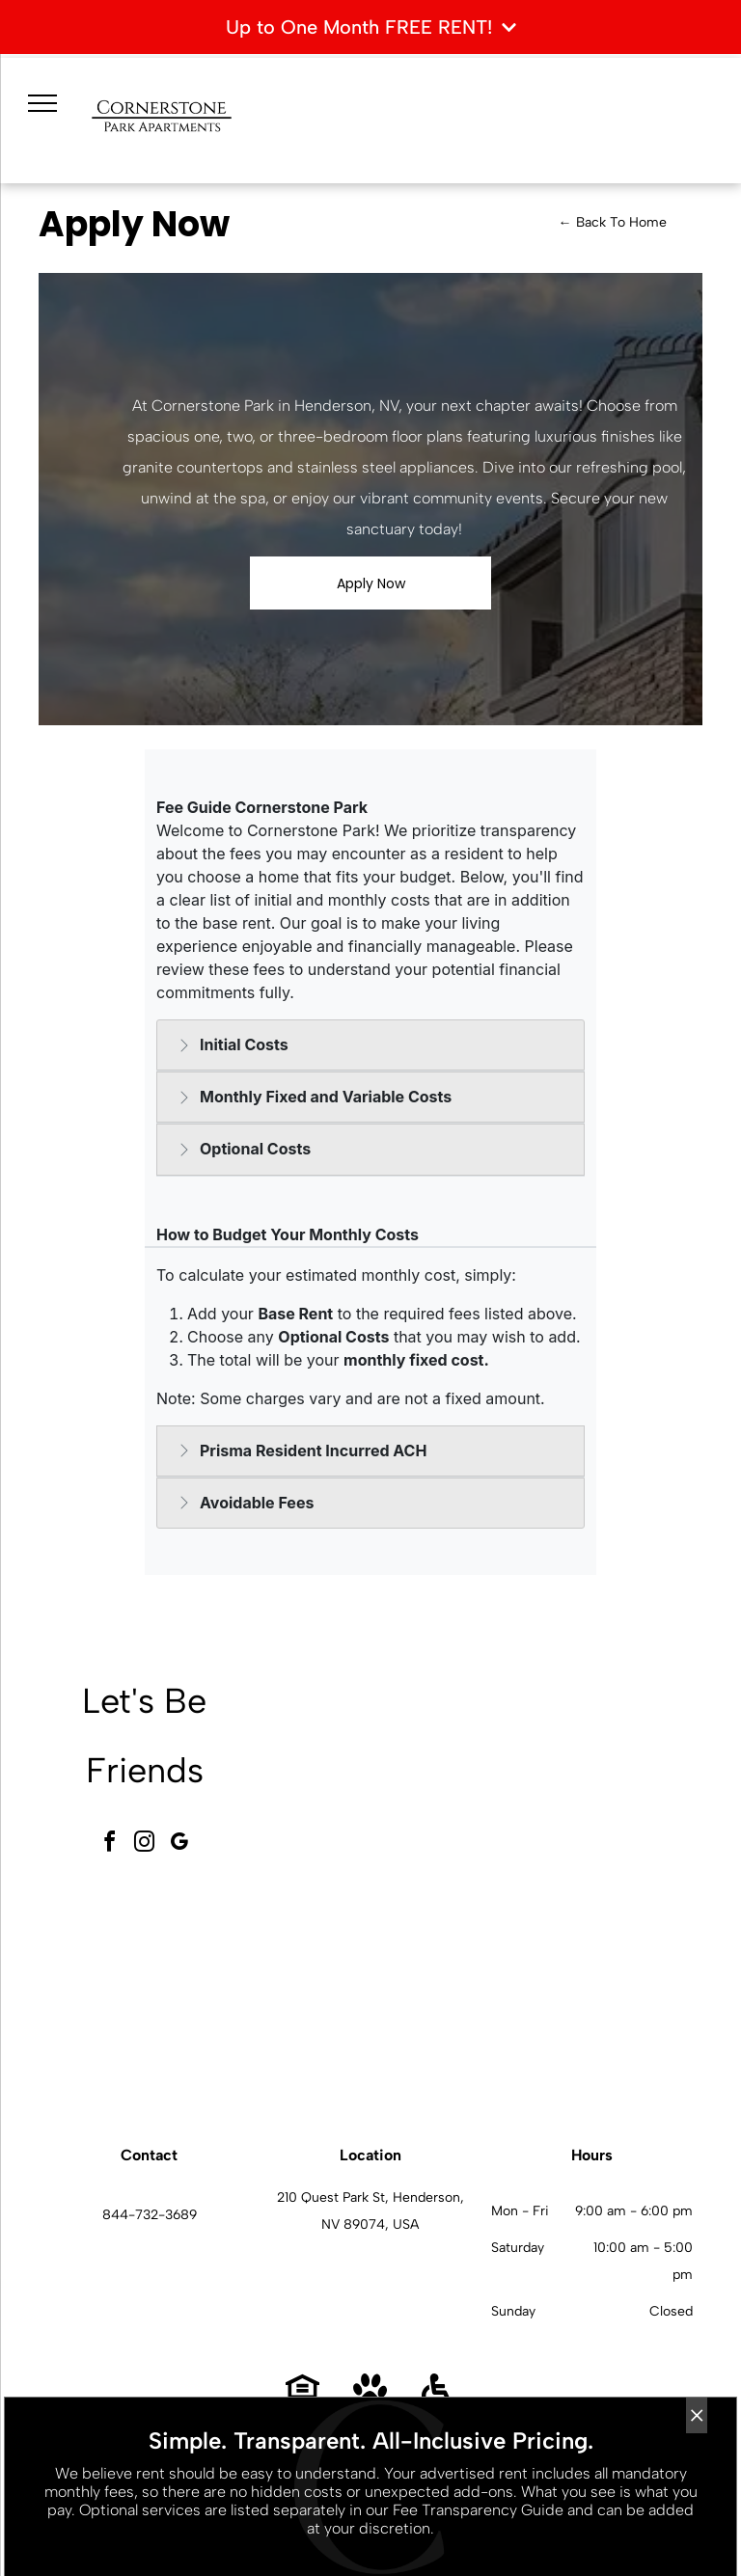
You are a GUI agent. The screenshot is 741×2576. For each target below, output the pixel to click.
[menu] (42, 103)
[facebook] (110, 1844)
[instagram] (144, 1844)
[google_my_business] (179, 1844)
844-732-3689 (149, 2215)
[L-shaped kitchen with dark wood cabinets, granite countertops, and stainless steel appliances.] (593, 1991)
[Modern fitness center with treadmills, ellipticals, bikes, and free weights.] (593, 1775)
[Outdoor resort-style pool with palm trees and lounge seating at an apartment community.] (379, 1991)
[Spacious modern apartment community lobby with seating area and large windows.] (379, 1775)
